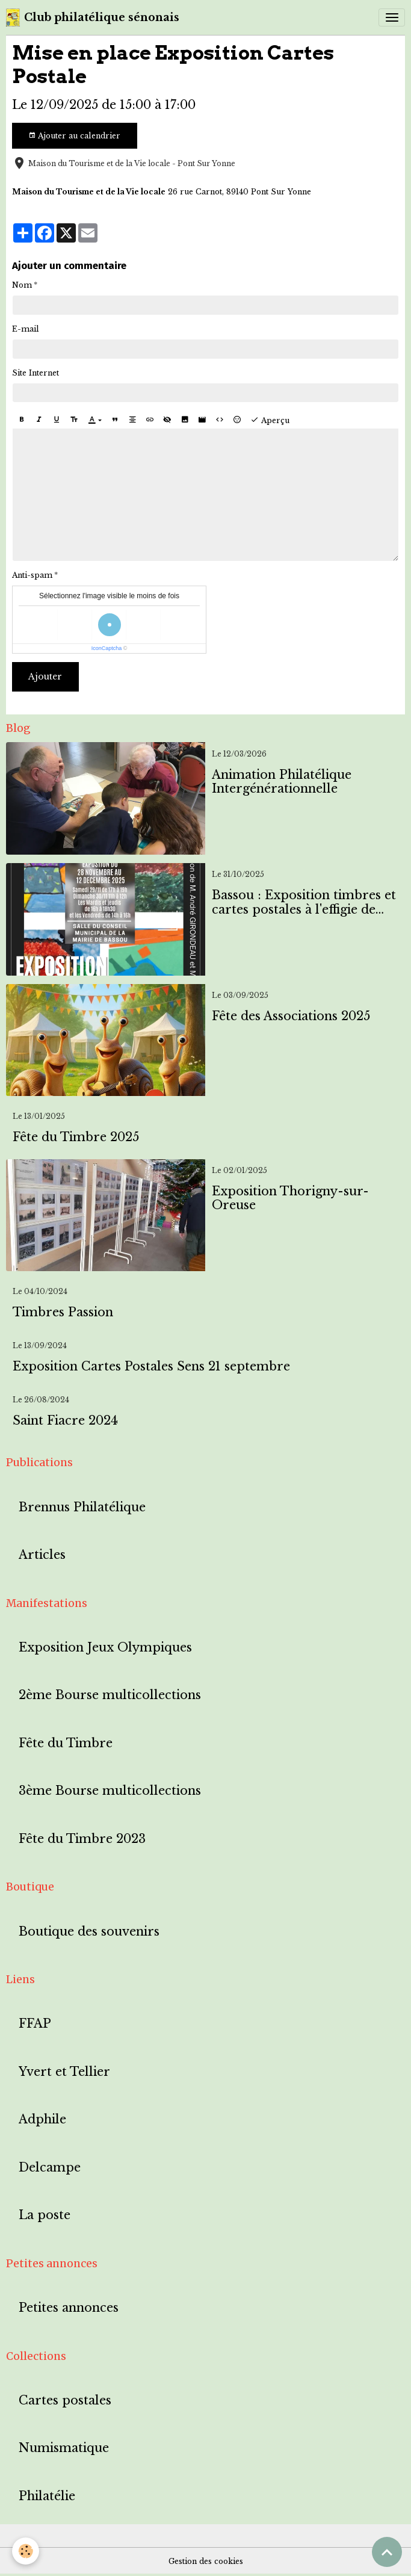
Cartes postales (65, 2400)
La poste (44, 2215)
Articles (42, 1555)
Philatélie (47, 2496)
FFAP (35, 2024)
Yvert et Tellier (64, 2072)
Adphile (42, 2119)
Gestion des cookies (205, 2561)
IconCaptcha (106, 648)
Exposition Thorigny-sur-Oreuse (290, 1198)
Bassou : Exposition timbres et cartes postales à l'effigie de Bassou (304, 902)
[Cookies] (25, 2551)
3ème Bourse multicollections (110, 1791)
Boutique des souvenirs (89, 1932)
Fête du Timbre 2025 (76, 1137)
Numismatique (64, 2448)
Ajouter (45, 676)
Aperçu (269, 420)
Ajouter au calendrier (74, 135)
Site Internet (35, 372)
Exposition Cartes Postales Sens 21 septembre (151, 1366)
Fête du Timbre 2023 (82, 1839)
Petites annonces (69, 2308)
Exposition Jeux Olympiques (105, 1648)
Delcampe (50, 2168)
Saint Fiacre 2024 (65, 1421)
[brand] (92, 17)
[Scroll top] (387, 2552)
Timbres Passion (63, 1312)
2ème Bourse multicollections (110, 1695)
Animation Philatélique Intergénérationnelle (281, 782)
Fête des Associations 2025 (291, 1016)
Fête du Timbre (66, 1743)
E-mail (25, 328)
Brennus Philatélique (82, 1507)
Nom (22, 284)
